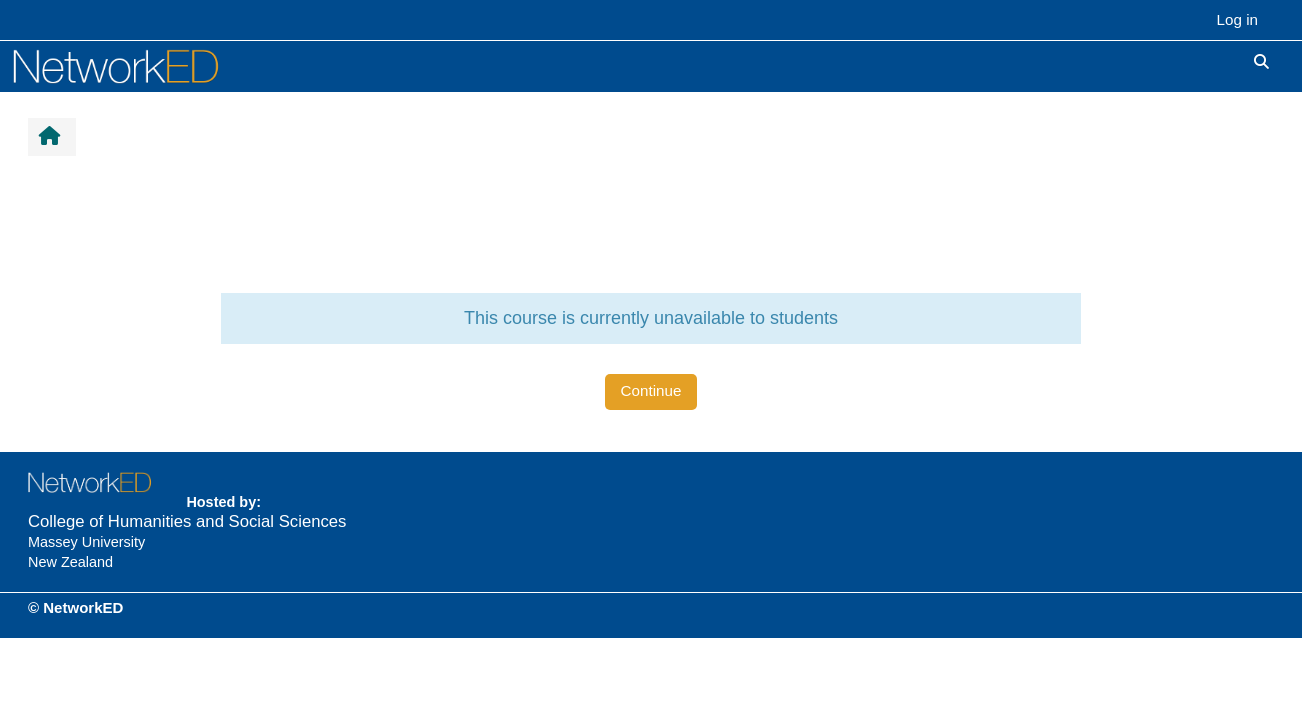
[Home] (138, 65)
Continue (651, 390)
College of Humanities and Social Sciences (187, 521)
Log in (1237, 19)
